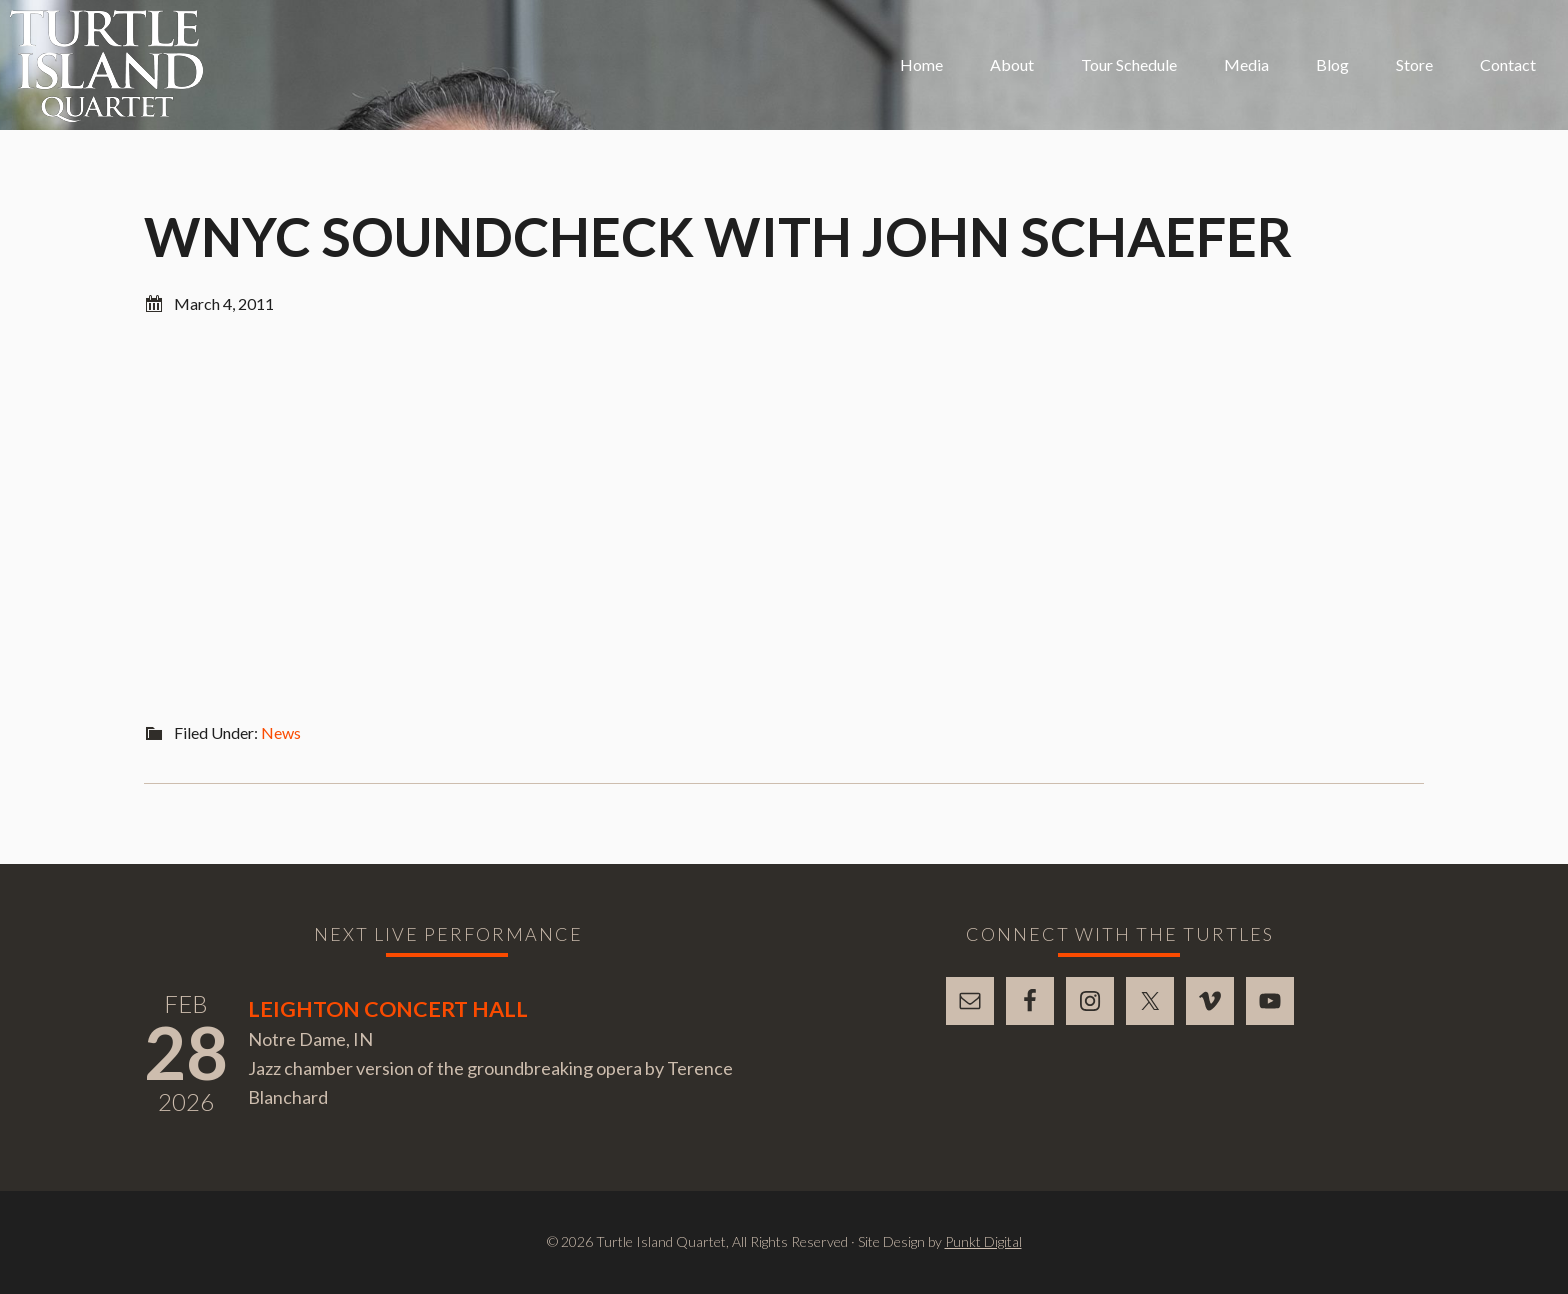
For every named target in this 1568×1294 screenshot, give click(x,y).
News (281, 732)
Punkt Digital (983, 1241)
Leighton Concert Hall (388, 1009)
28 (186, 1052)
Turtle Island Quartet (106, 66)
